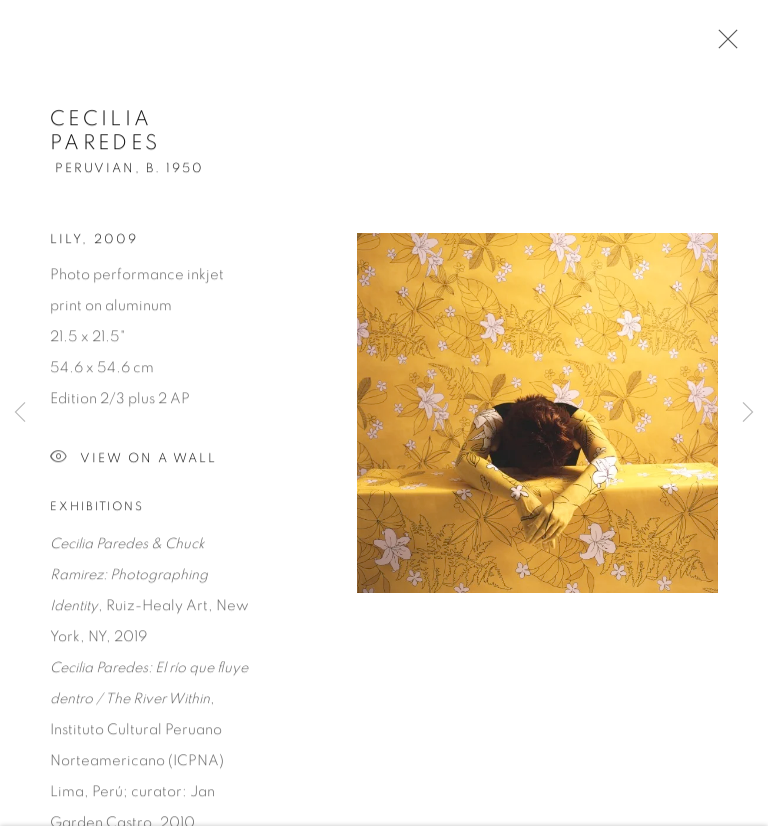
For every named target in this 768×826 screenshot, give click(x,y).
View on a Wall (133, 460)
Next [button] (748, 413)
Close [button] (723, 45)
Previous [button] (20, 413)
